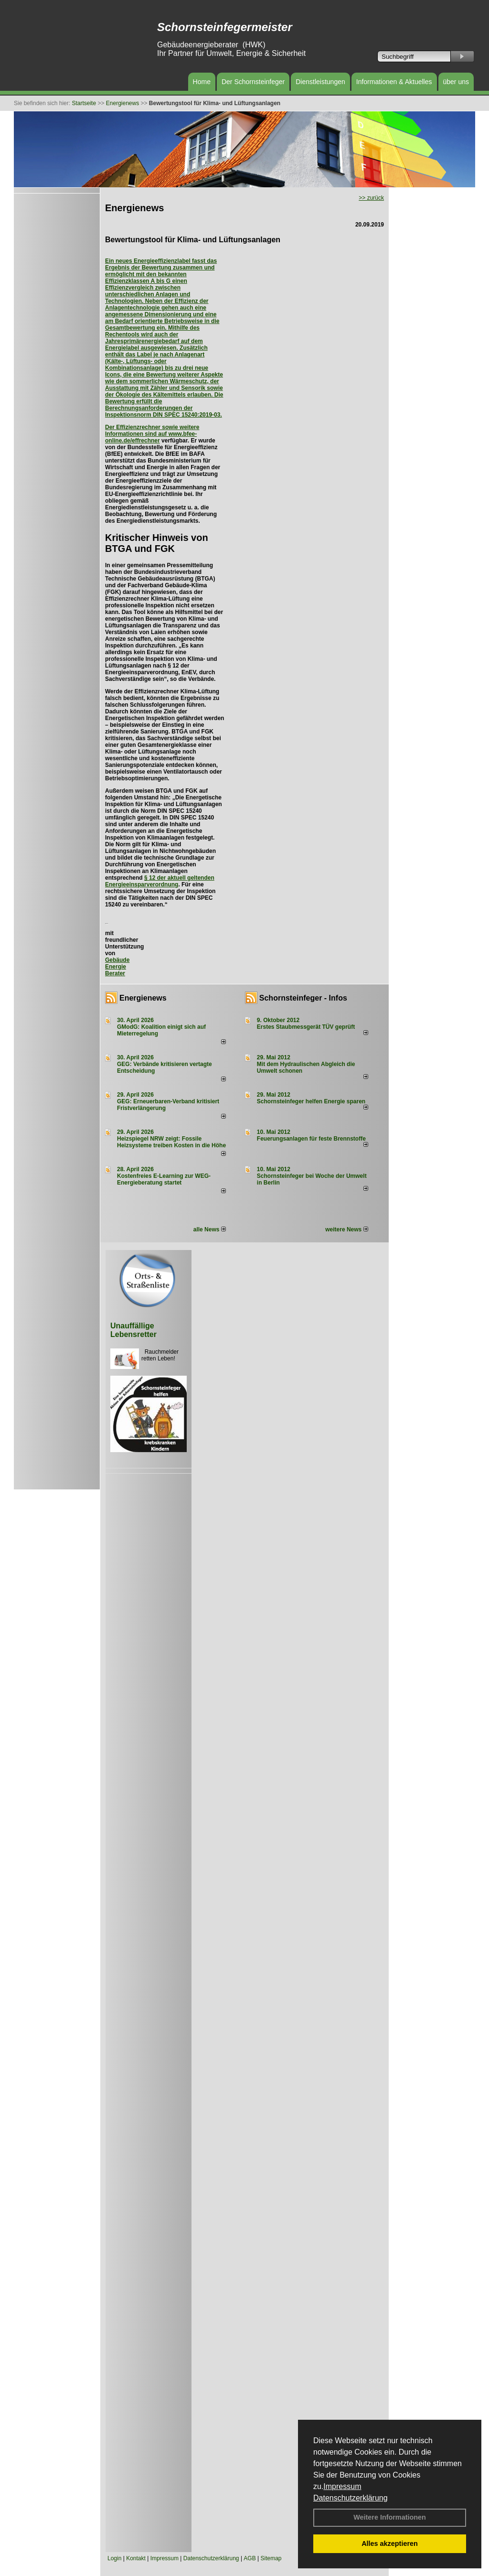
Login (114, 2558)
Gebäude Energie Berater (117, 967)
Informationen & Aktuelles (394, 82)
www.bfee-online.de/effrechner (151, 437)
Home (202, 82)
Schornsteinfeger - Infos (303, 998)
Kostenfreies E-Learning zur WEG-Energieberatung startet (164, 1179)
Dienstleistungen (320, 82)
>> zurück (371, 197)
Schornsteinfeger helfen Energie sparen (311, 1101)
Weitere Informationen (389, 2517)
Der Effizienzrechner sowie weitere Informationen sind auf (152, 430)
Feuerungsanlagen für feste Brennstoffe (311, 1138)
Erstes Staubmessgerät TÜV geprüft (306, 1027)
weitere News (346, 1229)
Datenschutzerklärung (350, 2498)
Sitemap (270, 2558)
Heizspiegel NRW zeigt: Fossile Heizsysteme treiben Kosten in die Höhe (171, 1142)
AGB (249, 2558)
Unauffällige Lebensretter (133, 1330)
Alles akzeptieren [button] (389, 2543)
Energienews (143, 998)
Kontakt (136, 2558)
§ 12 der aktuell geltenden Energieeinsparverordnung (159, 881)
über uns (456, 82)
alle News (209, 1229)
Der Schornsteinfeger (253, 82)
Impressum (342, 2486)
